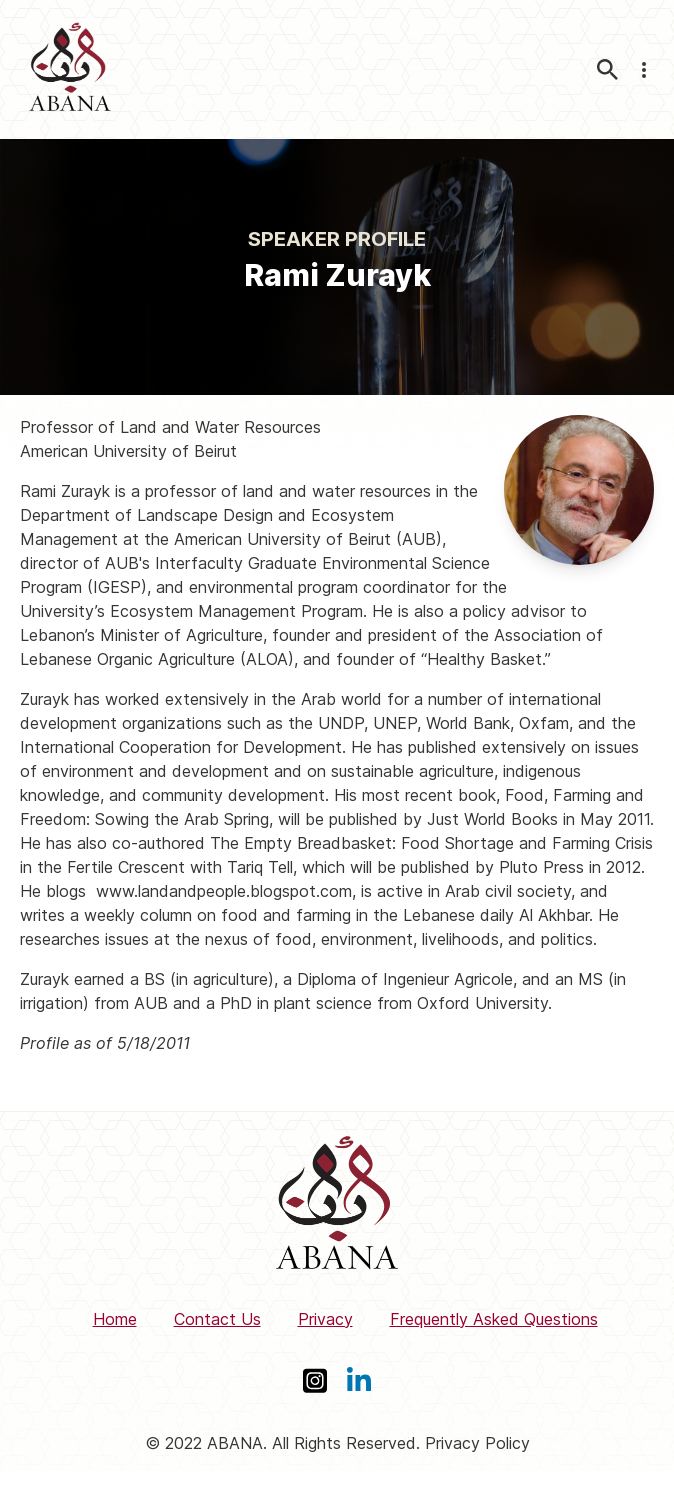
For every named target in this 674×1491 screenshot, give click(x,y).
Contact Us (217, 1319)
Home (115, 1319)
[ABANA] (70, 69)
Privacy (325, 1319)
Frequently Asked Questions (494, 1319)
